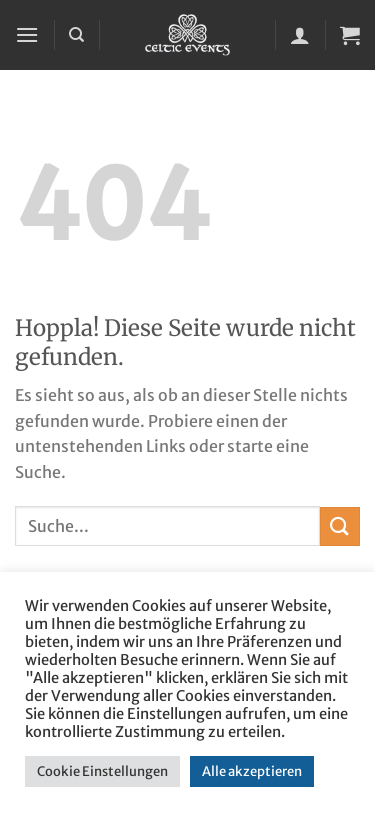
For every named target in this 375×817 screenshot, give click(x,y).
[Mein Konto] (300, 35)
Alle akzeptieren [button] (252, 771)
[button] (27, 34)
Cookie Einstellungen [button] (102, 771)
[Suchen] (76, 35)
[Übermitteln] (340, 526)
